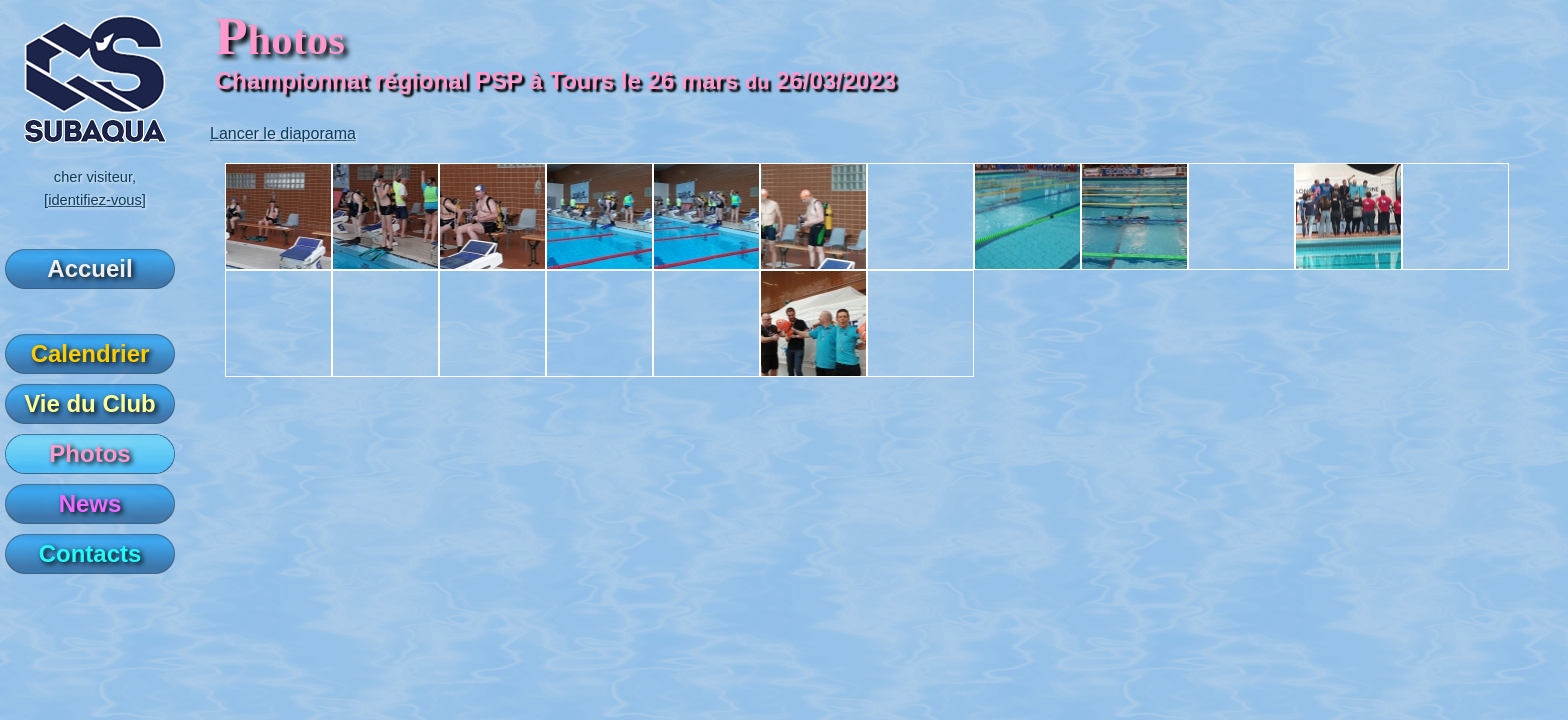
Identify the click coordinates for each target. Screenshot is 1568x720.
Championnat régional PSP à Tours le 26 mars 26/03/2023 (555, 80)
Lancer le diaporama (283, 133)
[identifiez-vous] (95, 200)
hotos (280, 39)
